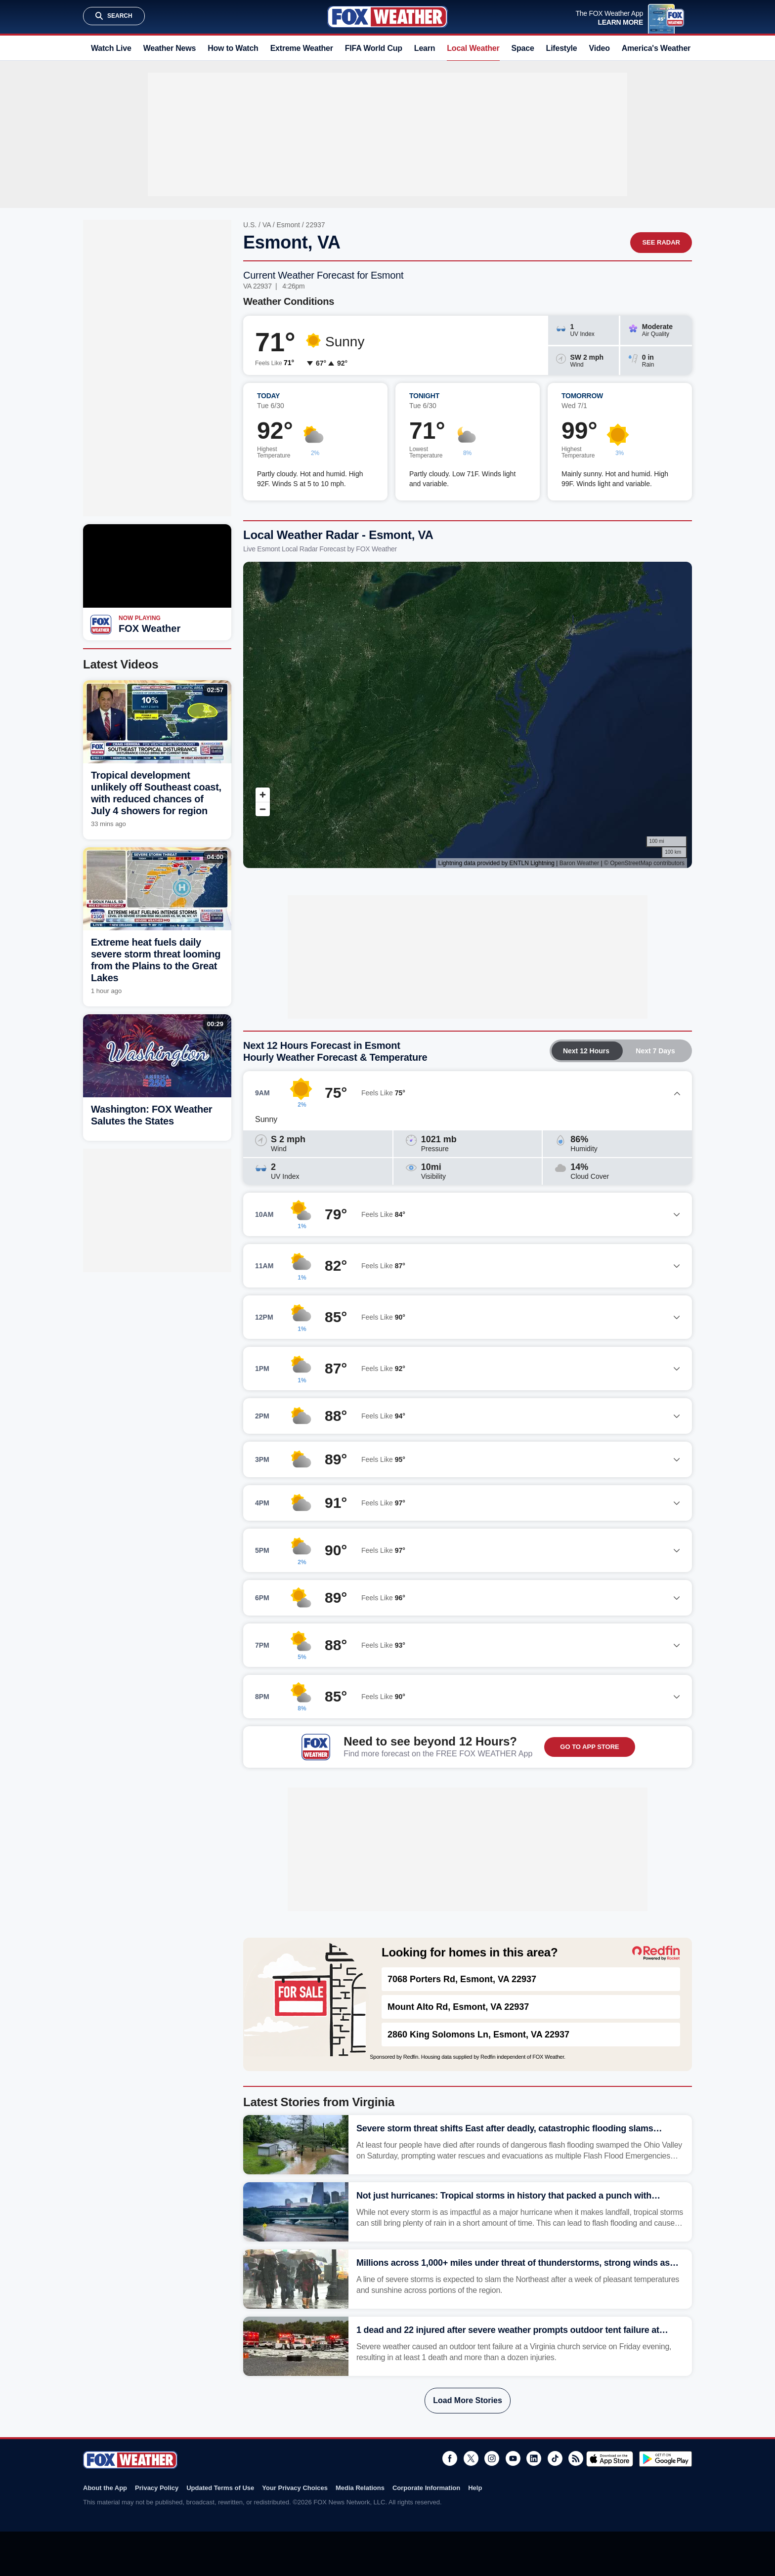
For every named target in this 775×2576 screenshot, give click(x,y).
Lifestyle (561, 48)
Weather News (169, 48)
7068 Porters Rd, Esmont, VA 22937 (462, 1979)
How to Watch (233, 48)
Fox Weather (387, 17)
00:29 (215, 1024)
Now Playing (140, 618)
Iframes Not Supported (467, 715)
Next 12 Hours (586, 1051)
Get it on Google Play (665, 2459)
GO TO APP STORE (589, 1746)
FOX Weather (149, 628)
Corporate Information (426, 2488)
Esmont (288, 225)
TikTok (555, 2458)
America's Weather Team (667, 48)
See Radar (661, 242)
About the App (105, 2488)
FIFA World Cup (373, 48)
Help (475, 2488)
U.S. (250, 225)
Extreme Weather (301, 48)
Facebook (449, 2458)
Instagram (491, 2458)
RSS (575, 2458)
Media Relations (360, 2488)
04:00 (215, 857)
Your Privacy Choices (295, 2488)
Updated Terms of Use (220, 2488)
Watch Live (111, 48)
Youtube (513, 2458)
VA (266, 225)
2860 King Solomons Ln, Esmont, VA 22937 (478, 2034)
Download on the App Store (609, 2459)
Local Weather (473, 48)
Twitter (471, 2458)
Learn (424, 48)
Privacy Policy (156, 2488)
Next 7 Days (655, 1051)
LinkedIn (533, 2458)
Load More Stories (467, 2400)
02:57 (215, 690)
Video (599, 48)
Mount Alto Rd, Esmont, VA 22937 (458, 2007)
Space (523, 48)
